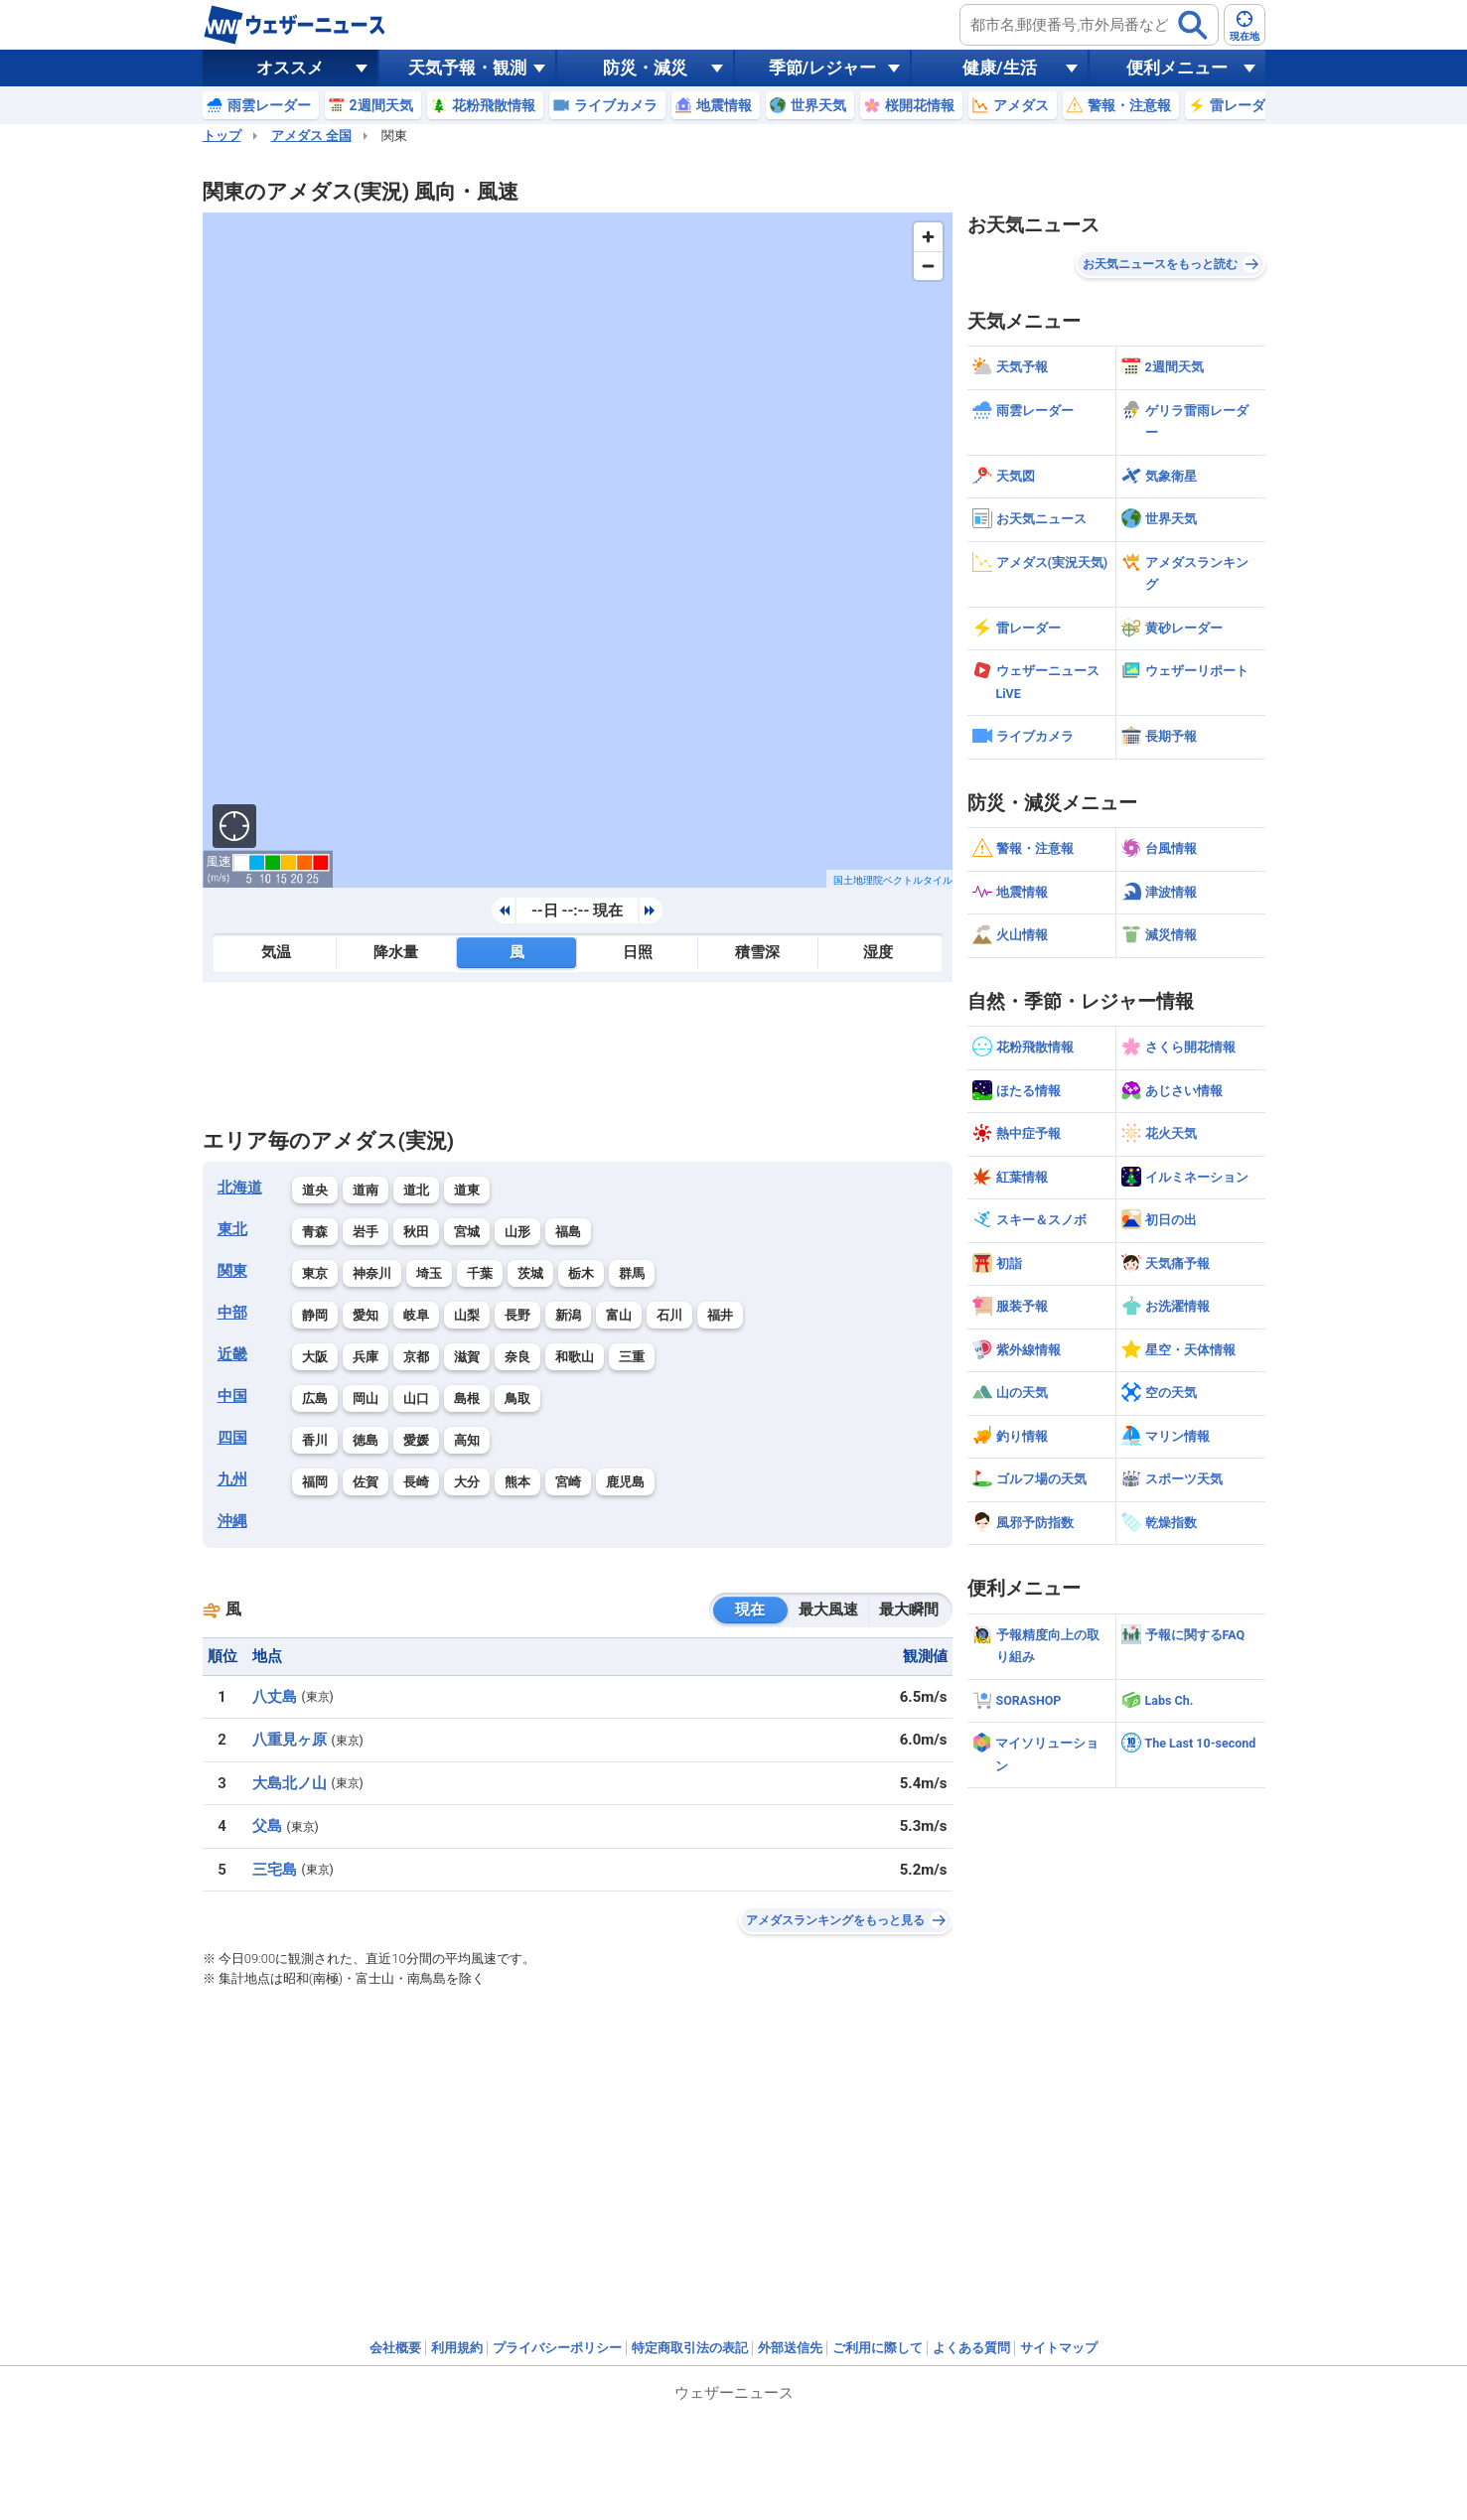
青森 (315, 1231)
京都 (416, 1356)
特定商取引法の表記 (690, 2347)
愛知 (365, 1315)
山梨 (467, 1315)
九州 (232, 1479)
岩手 (365, 1231)
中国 (232, 1396)
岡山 (365, 1398)
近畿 (232, 1354)
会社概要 (395, 2347)
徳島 (365, 1440)
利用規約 (457, 2347)
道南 (365, 1190)
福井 (720, 1315)
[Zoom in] (928, 236)
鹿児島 (625, 1481)
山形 (517, 1231)
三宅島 (274, 1870)
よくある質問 (971, 2347)
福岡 (315, 1481)
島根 (467, 1398)
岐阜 (416, 1315)
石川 (669, 1315)
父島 (267, 1826)
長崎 (416, 1481)
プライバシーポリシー (557, 2347)
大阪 (315, 1356)
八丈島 (274, 1697)
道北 (416, 1190)
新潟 (568, 1315)
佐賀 (365, 1481)
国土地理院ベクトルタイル (893, 880)
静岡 (315, 1315)
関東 (232, 1271)
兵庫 (365, 1356)
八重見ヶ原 (289, 1740)
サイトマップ (1059, 2347)
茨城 (530, 1273)
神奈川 (372, 1273)
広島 (315, 1398)
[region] (578, 550)
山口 (416, 1398)
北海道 (240, 1187)
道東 (467, 1190)
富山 (619, 1315)
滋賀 (467, 1356)
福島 (568, 1231)
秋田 (416, 1231)
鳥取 (517, 1398)
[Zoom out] (928, 265)
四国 (232, 1438)
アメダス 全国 (311, 135)
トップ (222, 135)
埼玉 (429, 1273)
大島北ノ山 (289, 1783)
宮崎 (568, 1481)
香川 (315, 1440)
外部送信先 (790, 2347)
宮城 (467, 1231)
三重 (632, 1356)
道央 (315, 1190)
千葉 (480, 1273)
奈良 (517, 1356)
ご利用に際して (877, 2347)
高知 (467, 1440)
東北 (232, 1229)
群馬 (632, 1273)
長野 (517, 1315)
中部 (232, 1313)
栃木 (581, 1273)
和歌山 (574, 1356)
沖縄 (232, 1521)
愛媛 (416, 1440)
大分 (467, 1481)
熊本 (517, 1481)
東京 (315, 1273)
